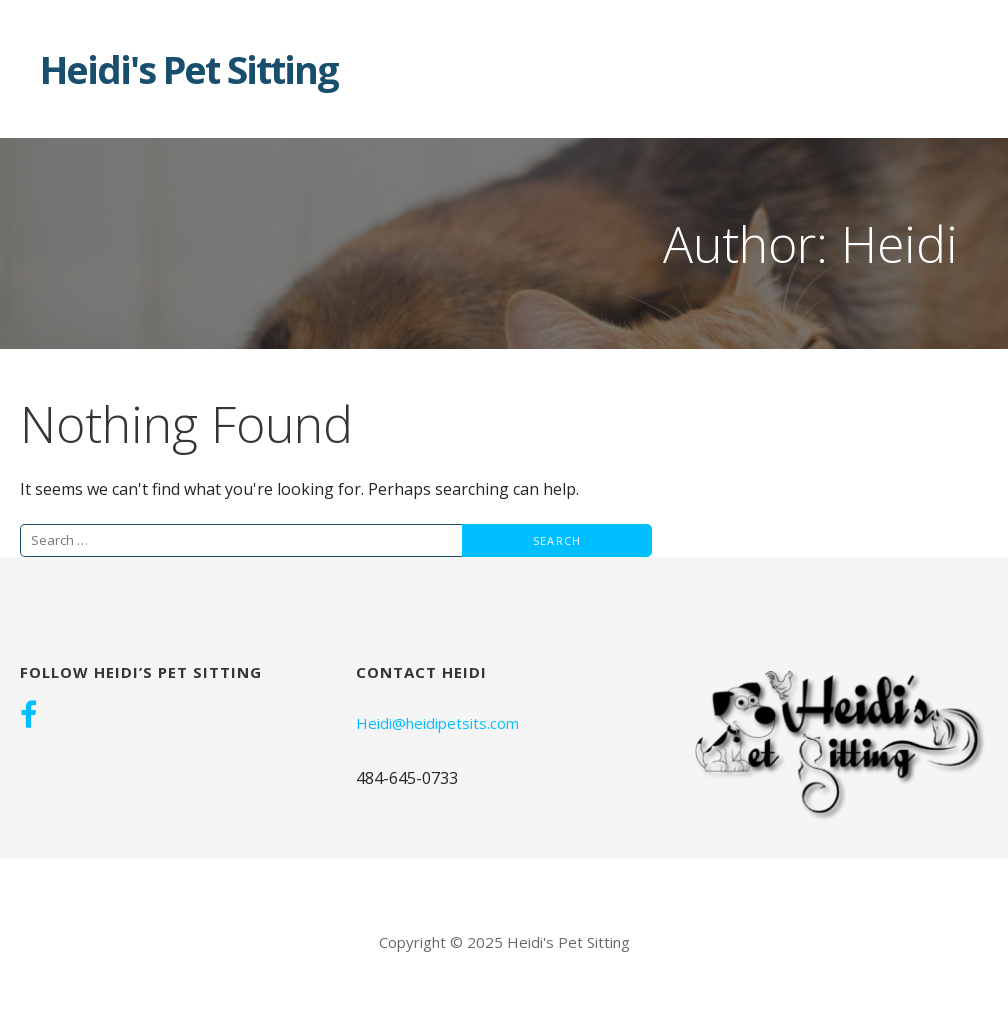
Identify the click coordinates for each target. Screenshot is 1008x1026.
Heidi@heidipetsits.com (437, 723)
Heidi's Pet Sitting (189, 69)
